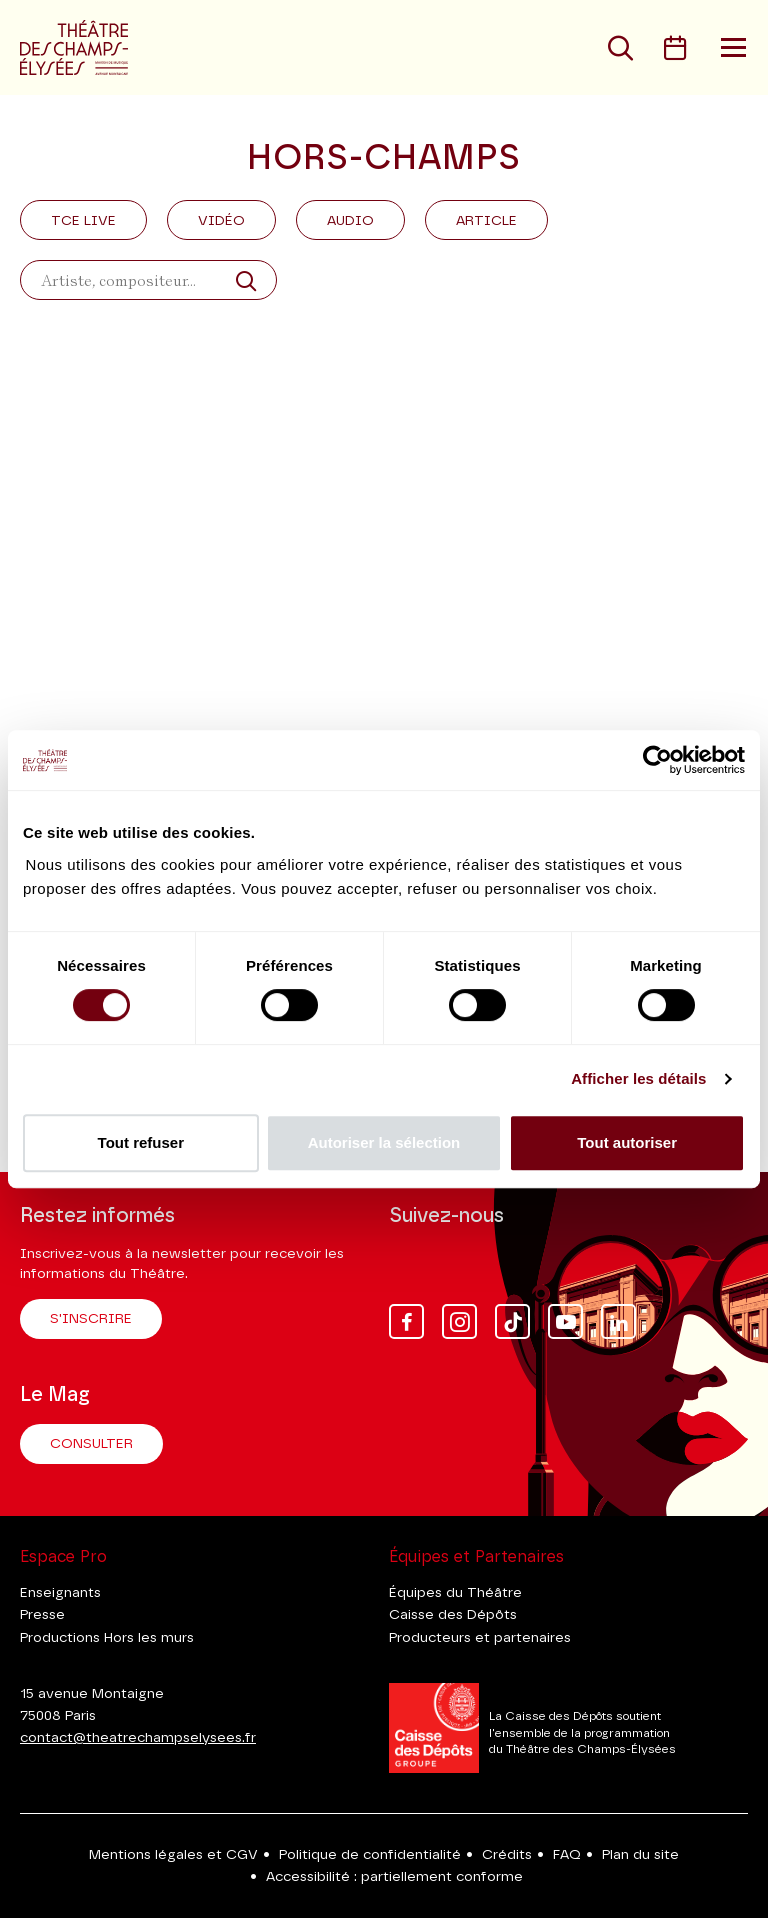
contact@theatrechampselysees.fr (138, 1738)
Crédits (507, 1855)
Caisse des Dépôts (453, 1615)
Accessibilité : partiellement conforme (394, 1877)
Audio (350, 221)
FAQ (567, 1855)
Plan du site (640, 1855)
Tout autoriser (627, 1142)
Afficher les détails (638, 1078)
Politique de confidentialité (370, 1855)
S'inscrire (91, 1319)
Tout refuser (141, 1142)
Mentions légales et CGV (173, 1855)
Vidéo (221, 221)
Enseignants (60, 1593)
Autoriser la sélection (384, 1142)
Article (486, 221)
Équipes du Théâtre (455, 1593)
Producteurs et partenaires (480, 1638)
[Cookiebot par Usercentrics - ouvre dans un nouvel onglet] (657, 760)
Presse (42, 1615)
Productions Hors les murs (107, 1638)
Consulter (91, 1444)
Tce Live (83, 221)
